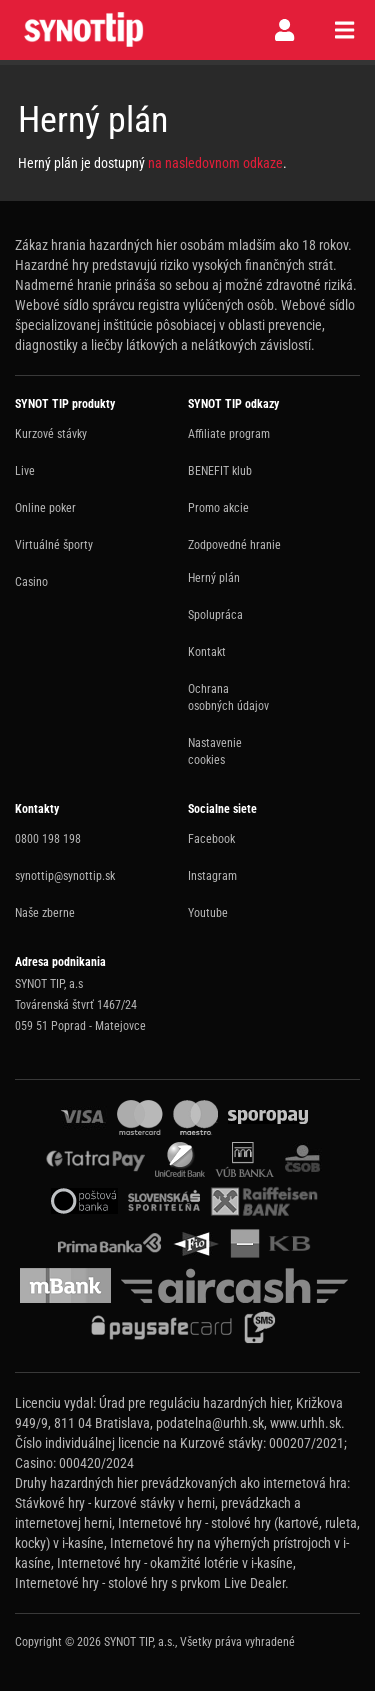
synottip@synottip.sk (65, 876)
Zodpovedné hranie (234, 545)
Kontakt (207, 652)
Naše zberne (45, 913)
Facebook (211, 839)
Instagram (212, 876)
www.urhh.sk (305, 1423)
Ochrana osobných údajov (228, 697)
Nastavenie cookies (215, 751)
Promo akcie (218, 508)
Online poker (45, 508)
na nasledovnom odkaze (215, 163)
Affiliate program (229, 434)
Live (25, 471)
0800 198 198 (48, 839)
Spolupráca (215, 615)
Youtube (208, 913)
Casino (31, 582)
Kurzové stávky (51, 434)
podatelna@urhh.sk (210, 1423)
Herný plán (214, 578)
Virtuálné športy (54, 545)
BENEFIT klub (220, 471)
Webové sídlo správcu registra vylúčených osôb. (146, 305)
